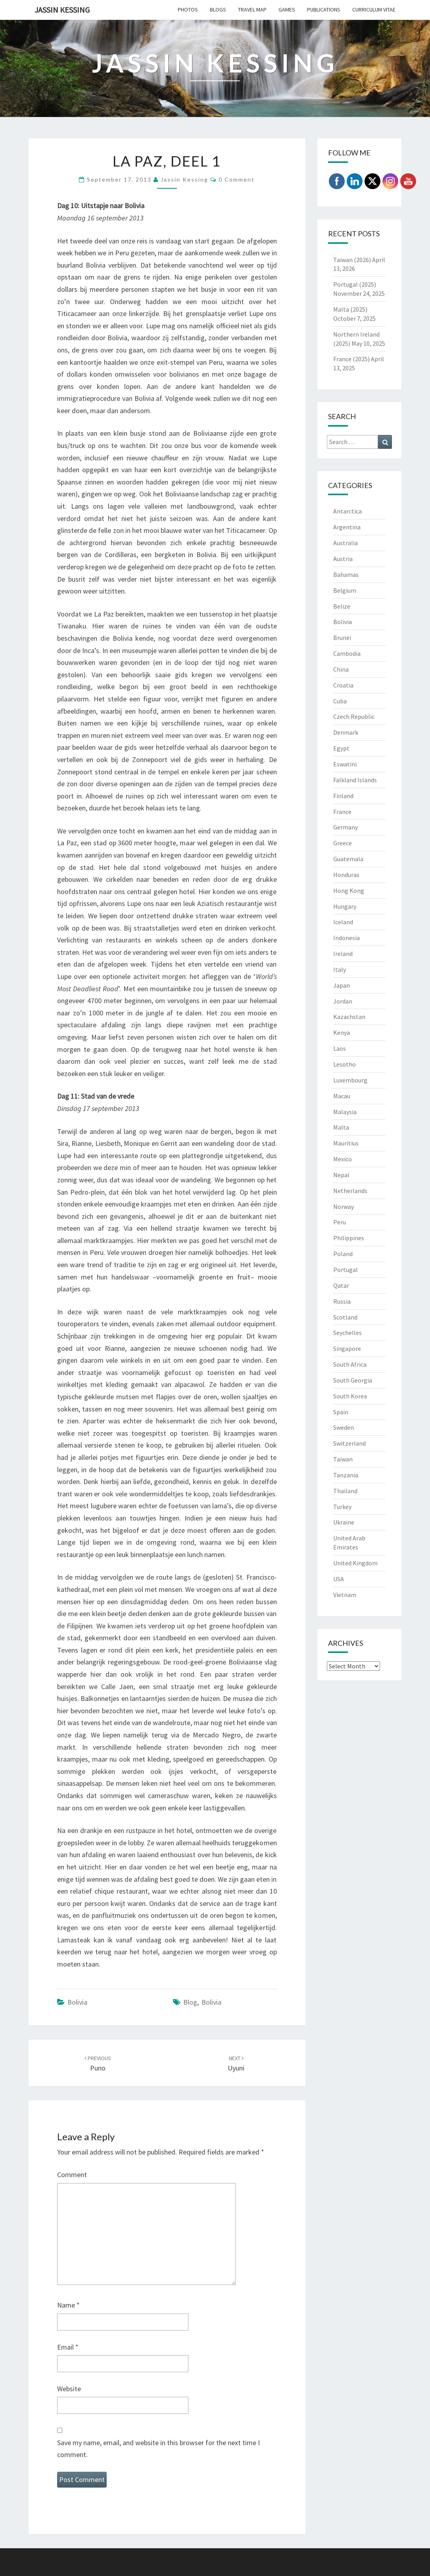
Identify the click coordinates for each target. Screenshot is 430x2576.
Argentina (347, 527)
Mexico (342, 1159)
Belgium (344, 590)
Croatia (343, 685)
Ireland (343, 954)
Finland (343, 796)
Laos (339, 1048)
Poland (343, 1254)
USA (338, 1579)
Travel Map (252, 9)
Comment (72, 2174)
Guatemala (348, 859)
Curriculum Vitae (373, 9)
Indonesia (346, 938)
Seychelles (347, 1333)
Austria (343, 559)
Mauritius (346, 1143)
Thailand (345, 1491)
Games (286, 9)
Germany (345, 827)
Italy (339, 969)
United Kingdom (355, 1563)
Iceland (343, 922)
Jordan (342, 1001)
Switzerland (349, 1443)
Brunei (342, 638)
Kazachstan (349, 1017)
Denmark (345, 732)
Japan (341, 985)
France (342, 812)
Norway (343, 1206)
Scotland (345, 1317)
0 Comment (237, 179)
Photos (188, 9)
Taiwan (343, 1459)
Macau (341, 1096)
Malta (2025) (350, 309)
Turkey (342, 1507)
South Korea (350, 1396)
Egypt (341, 748)
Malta (341, 1127)
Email (68, 2347)
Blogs (218, 9)
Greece (342, 843)
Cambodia (347, 653)
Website (69, 2388)
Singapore (347, 1348)
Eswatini (345, 764)
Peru (339, 1222)
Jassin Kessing (62, 10)
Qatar (341, 1285)
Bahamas (346, 574)
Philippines (348, 1238)
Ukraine (343, 1522)
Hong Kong (348, 890)
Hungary (344, 906)
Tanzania (345, 1475)
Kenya (341, 1032)
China (341, 669)
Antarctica (347, 511)
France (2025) (351, 359)
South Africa (350, 1364)
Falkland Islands (355, 780)
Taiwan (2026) (352, 260)
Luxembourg (350, 1080)
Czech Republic (353, 716)
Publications (323, 9)
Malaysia (345, 1112)
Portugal (345, 1270)
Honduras (346, 875)
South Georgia (352, 1380)
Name (68, 2305)
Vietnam (344, 1595)
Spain (340, 1412)
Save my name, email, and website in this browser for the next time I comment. (158, 2448)
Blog (190, 2002)
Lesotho (344, 1064)
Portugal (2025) (354, 284)
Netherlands (350, 1191)
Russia (342, 1301)
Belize (341, 606)
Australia (345, 543)
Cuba (340, 701)
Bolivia (77, 2002)
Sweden (343, 1427)
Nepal (341, 1175)
